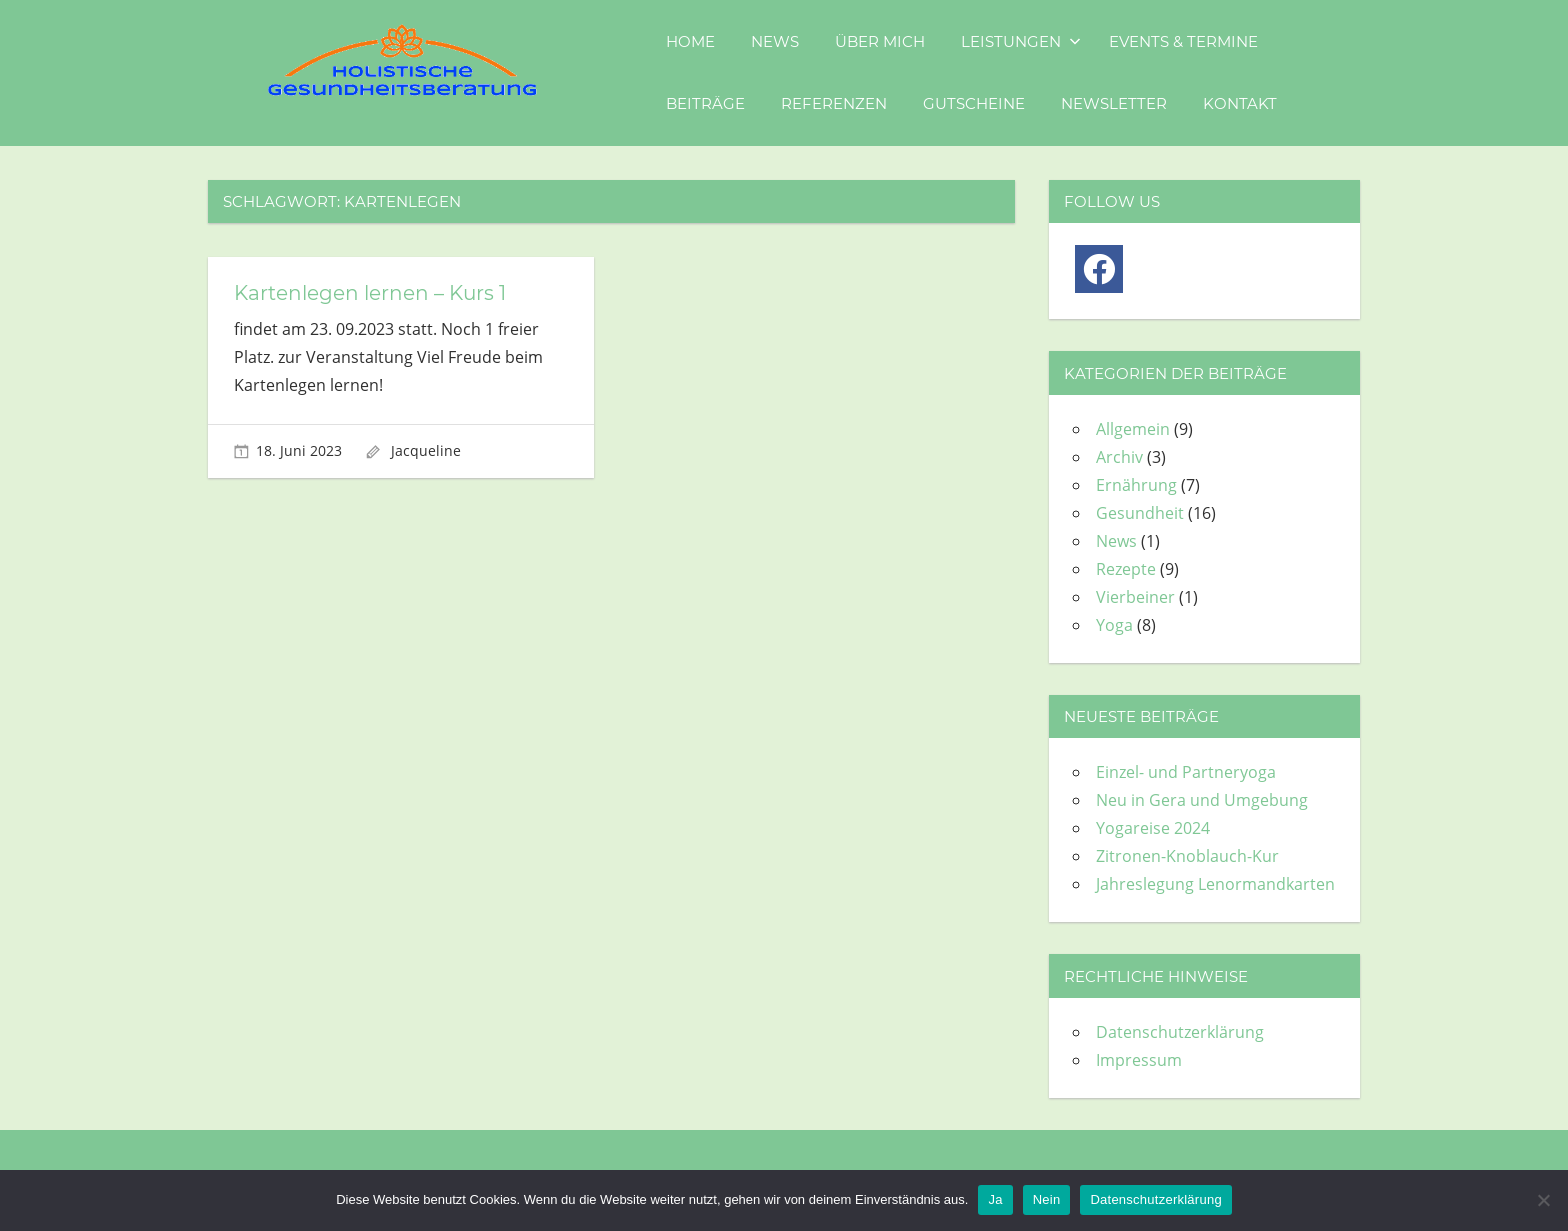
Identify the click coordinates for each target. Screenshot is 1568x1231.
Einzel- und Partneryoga (1186, 772)
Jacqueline (426, 450)
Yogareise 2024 (1153, 828)
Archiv (1119, 457)
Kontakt (1240, 103)
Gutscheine (974, 103)
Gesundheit (1140, 513)
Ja (995, 1199)
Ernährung (1136, 485)
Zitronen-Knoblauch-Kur (1187, 856)
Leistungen (1021, 41)
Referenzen (834, 103)
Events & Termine (1183, 41)
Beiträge (705, 103)
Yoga (1114, 625)
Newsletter (1114, 103)
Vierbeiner (1135, 597)
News (775, 41)
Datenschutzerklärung (1180, 1032)
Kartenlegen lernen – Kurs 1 (370, 293)
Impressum (1139, 1060)
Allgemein (1133, 429)
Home (690, 41)
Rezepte (1126, 569)
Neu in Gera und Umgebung (1202, 800)
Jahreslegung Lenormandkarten (1215, 884)
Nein (1047, 1199)
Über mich (880, 41)
